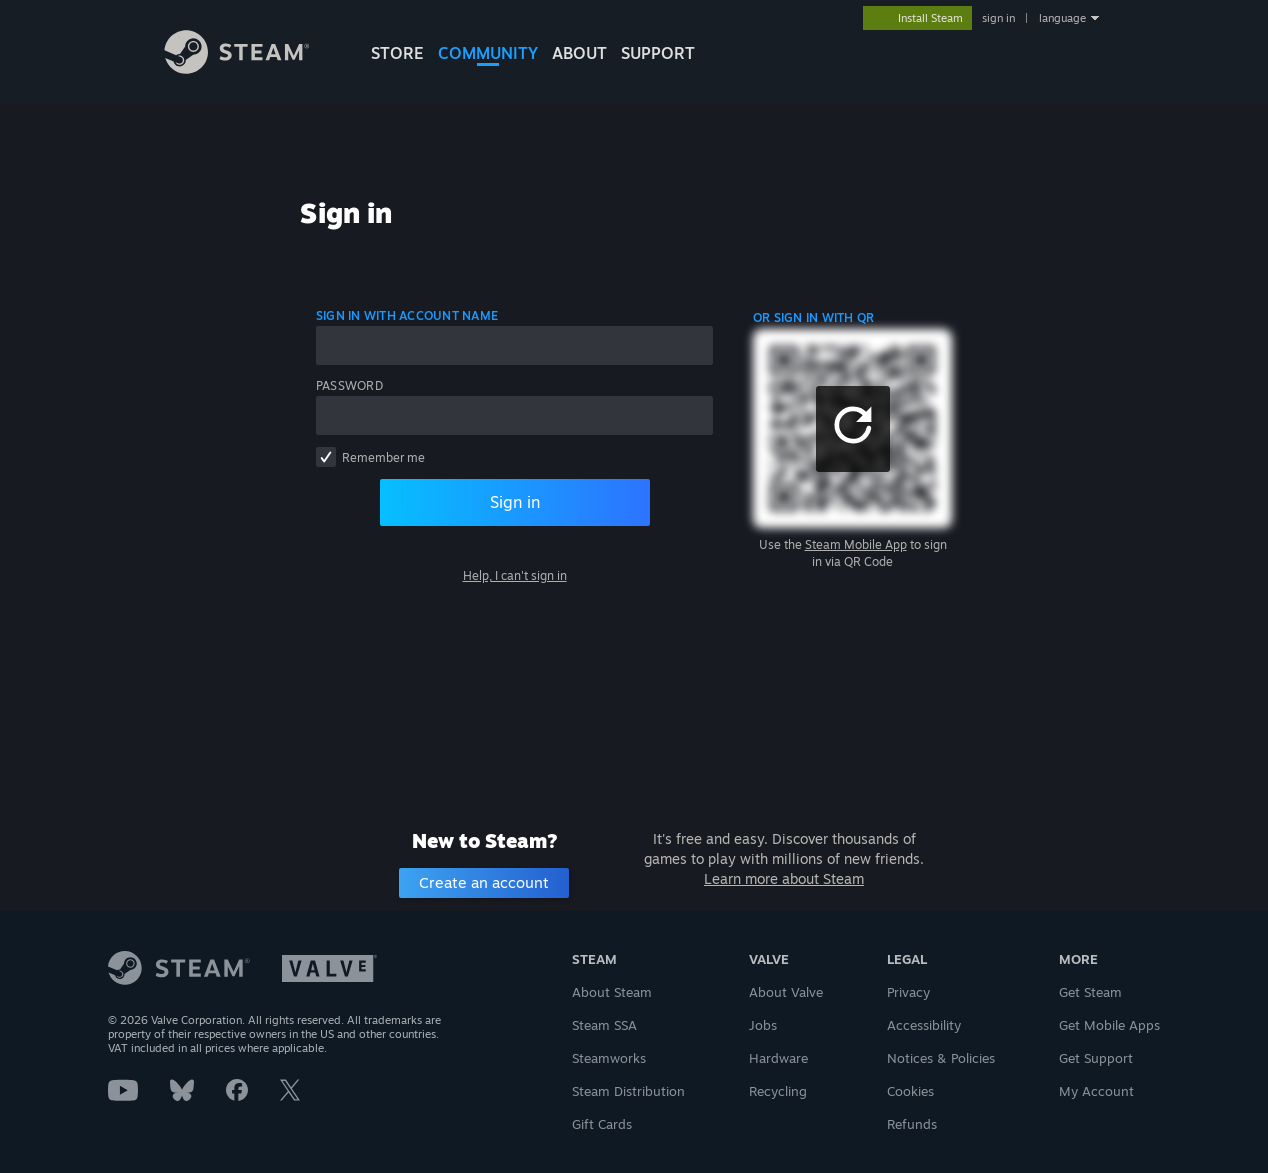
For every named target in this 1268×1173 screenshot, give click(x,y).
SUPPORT (658, 53)
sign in (998, 18)
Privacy (908, 992)
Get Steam (1090, 992)
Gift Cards (602, 1124)
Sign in (515, 502)
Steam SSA (604, 1025)
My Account (1096, 1091)
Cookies (910, 1091)
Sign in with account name (407, 315)
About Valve (786, 992)
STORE (397, 53)
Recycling (778, 1091)
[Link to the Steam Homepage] (252, 68)
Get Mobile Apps (1109, 1025)
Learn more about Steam (784, 878)
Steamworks (609, 1058)
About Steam (612, 992)
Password (349, 385)
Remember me (383, 457)
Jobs (763, 1025)
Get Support (1096, 1058)
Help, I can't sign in (515, 575)
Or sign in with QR (813, 317)
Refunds (912, 1124)
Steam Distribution (628, 1091)
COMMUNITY (488, 53)
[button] (853, 429)
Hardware (778, 1058)
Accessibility (924, 1025)
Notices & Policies (941, 1058)
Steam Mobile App (856, 544)
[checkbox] (326, 457)
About (579, 53)
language (1062, 18)
